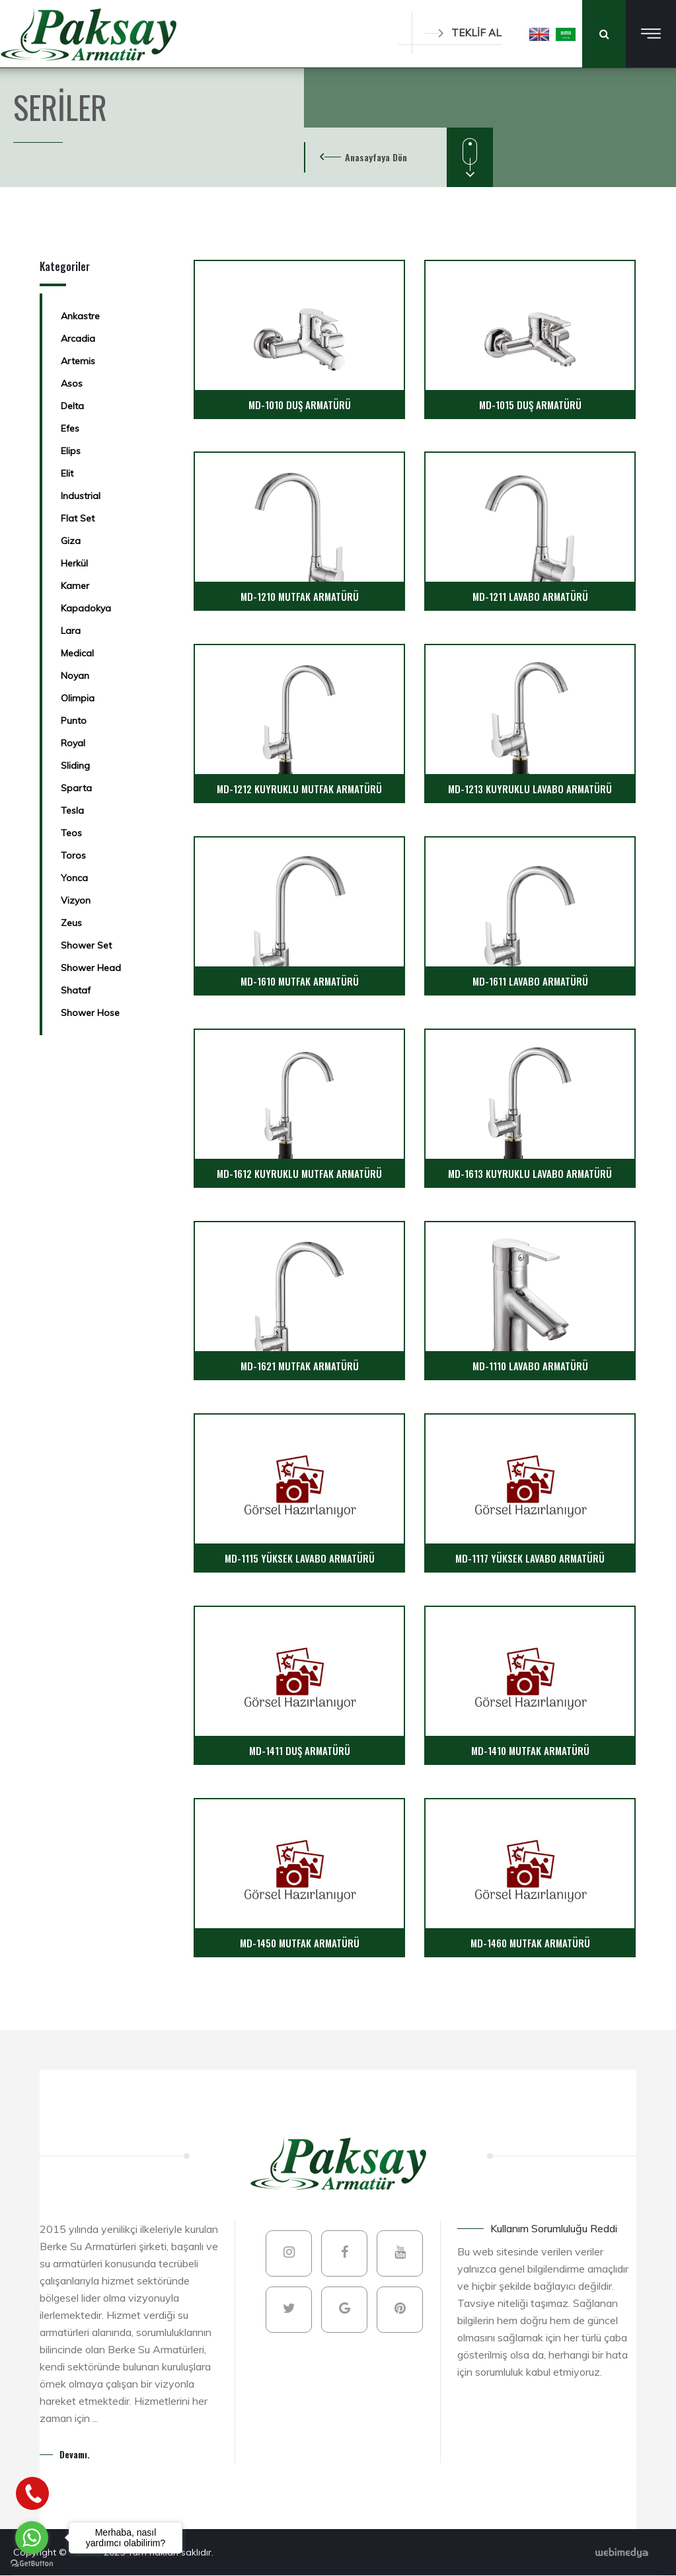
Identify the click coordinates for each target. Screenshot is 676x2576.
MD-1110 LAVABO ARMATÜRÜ (530, 1365)
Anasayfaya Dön (376, 157)
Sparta (76, 788)
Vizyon (76, 900)
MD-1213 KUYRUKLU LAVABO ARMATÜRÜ (530, 788)
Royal (73, 743)
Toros (73, 855)
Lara (71, 631)
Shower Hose (90, 1013)
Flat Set (77, 518)
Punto (74, 720)
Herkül (74, 563)
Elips (71, 451)
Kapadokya (86, 608)
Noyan (75, 676)
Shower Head (91, 968)
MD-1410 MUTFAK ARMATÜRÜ (530, 1750)
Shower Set (86, 945)
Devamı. (74, 2454)
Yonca (74, 878)
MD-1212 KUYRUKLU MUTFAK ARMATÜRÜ (299, 788)
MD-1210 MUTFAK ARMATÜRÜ (300, 596)
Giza (71, 541)
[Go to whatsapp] (31, 2537)
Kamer (75, 586)
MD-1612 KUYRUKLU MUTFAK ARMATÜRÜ (299, 1173)
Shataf (76, 990)
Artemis (78, 361)
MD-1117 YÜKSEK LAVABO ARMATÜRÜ (530, 1558)
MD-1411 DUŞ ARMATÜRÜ (299, 1750)
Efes (70, 428)
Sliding (75, 765)
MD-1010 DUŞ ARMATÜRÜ (299, 404)
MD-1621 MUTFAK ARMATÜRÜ (300, 1365)
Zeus (71, 923)
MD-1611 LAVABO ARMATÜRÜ (530, 981)
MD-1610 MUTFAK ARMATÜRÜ (300, 981)
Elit (67, 473)
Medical (77, 653)
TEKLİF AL (463, 32)
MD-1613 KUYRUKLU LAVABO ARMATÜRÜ (530, 1173)
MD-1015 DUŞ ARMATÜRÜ (530, 404)
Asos (72, 383)
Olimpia (77, 698)
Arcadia (78, 338)
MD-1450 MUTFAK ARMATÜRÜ (299, 1942)
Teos (71, 833)
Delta (72, 406)
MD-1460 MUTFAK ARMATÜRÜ (530, 1942)
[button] (539, 34)
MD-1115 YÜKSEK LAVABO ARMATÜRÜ (300, 1558)
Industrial (80, 496)
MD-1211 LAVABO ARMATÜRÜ (530, 596)
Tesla (72, 810)
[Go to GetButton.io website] (32, 2563)
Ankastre (80, 316)
